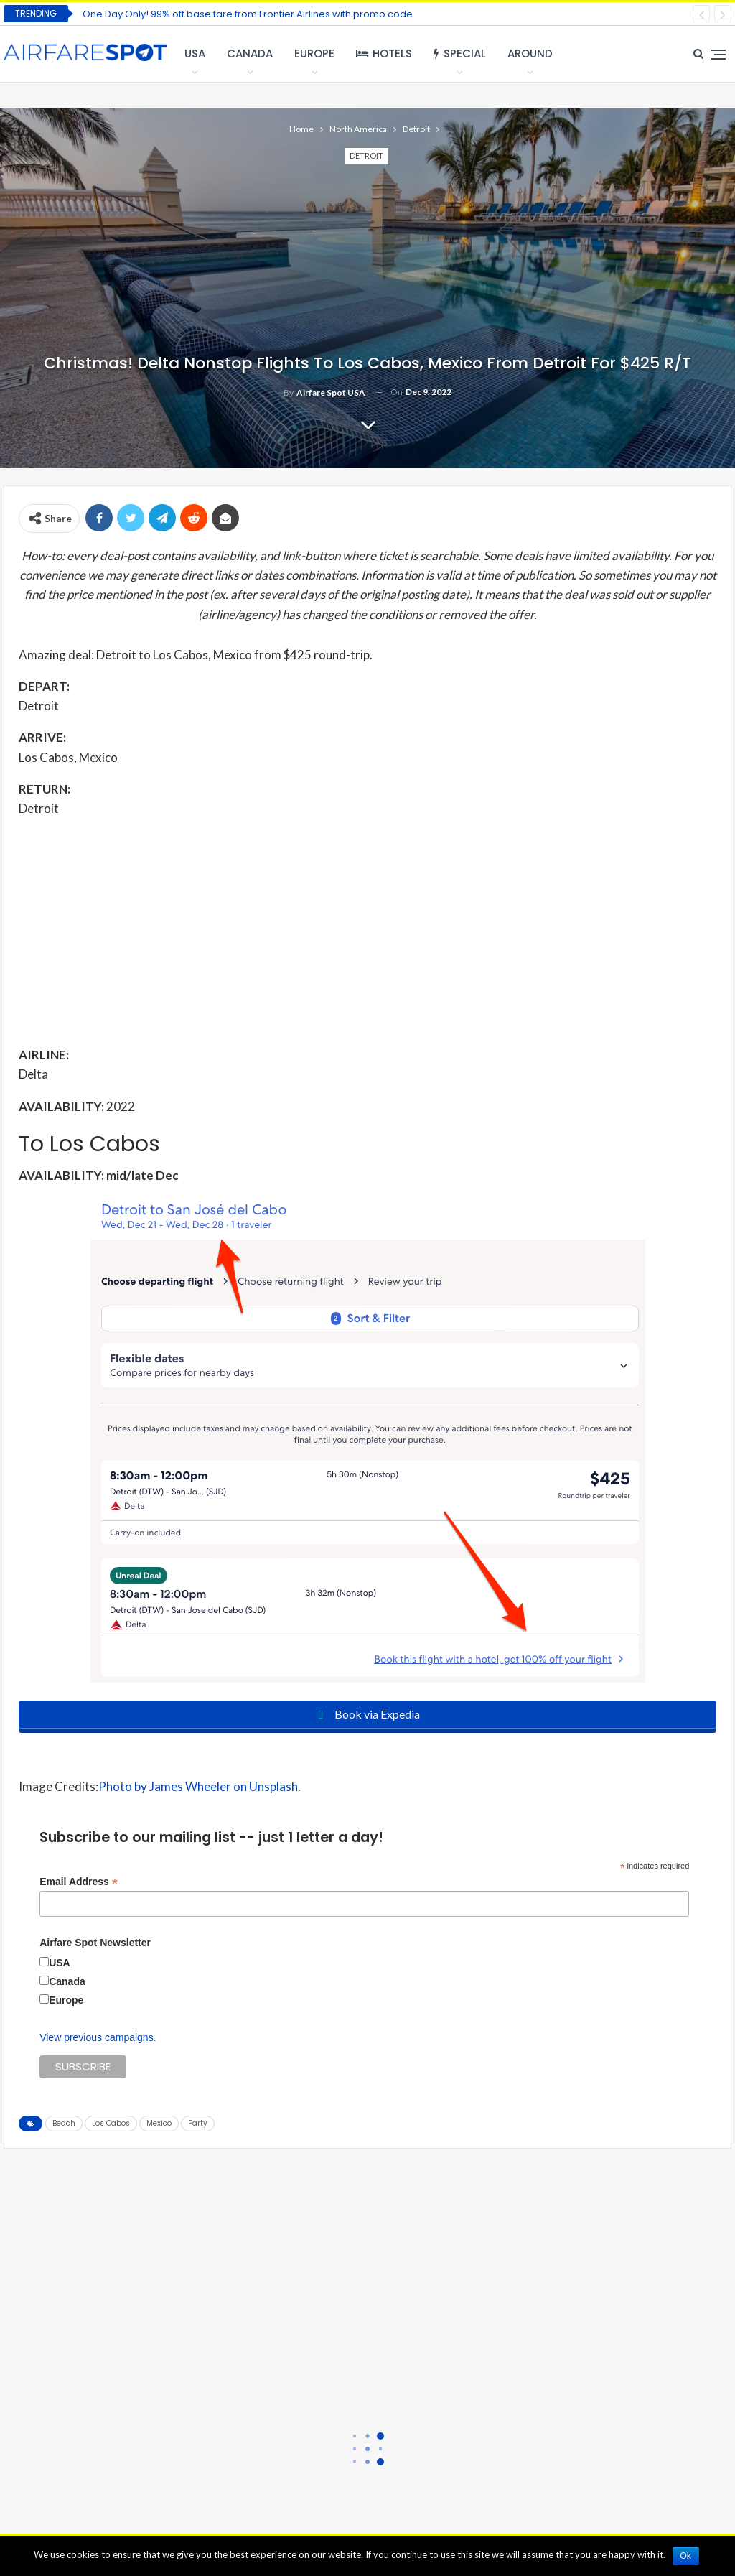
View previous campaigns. (97, 2037)
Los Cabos (111, 2123)
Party (197, 2123)
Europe (314, 53)
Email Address (78, 1882)
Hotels (384, 53)
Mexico (159, 2123)
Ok (685, 2556)
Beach (63, 2123)
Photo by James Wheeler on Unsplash (198, 1786)
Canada (250, 53)
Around (530, 53)
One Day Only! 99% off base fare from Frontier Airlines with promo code (248, 14)
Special (460, 53)
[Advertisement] (367, 930)
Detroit (366, 155)
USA (194, 53)
